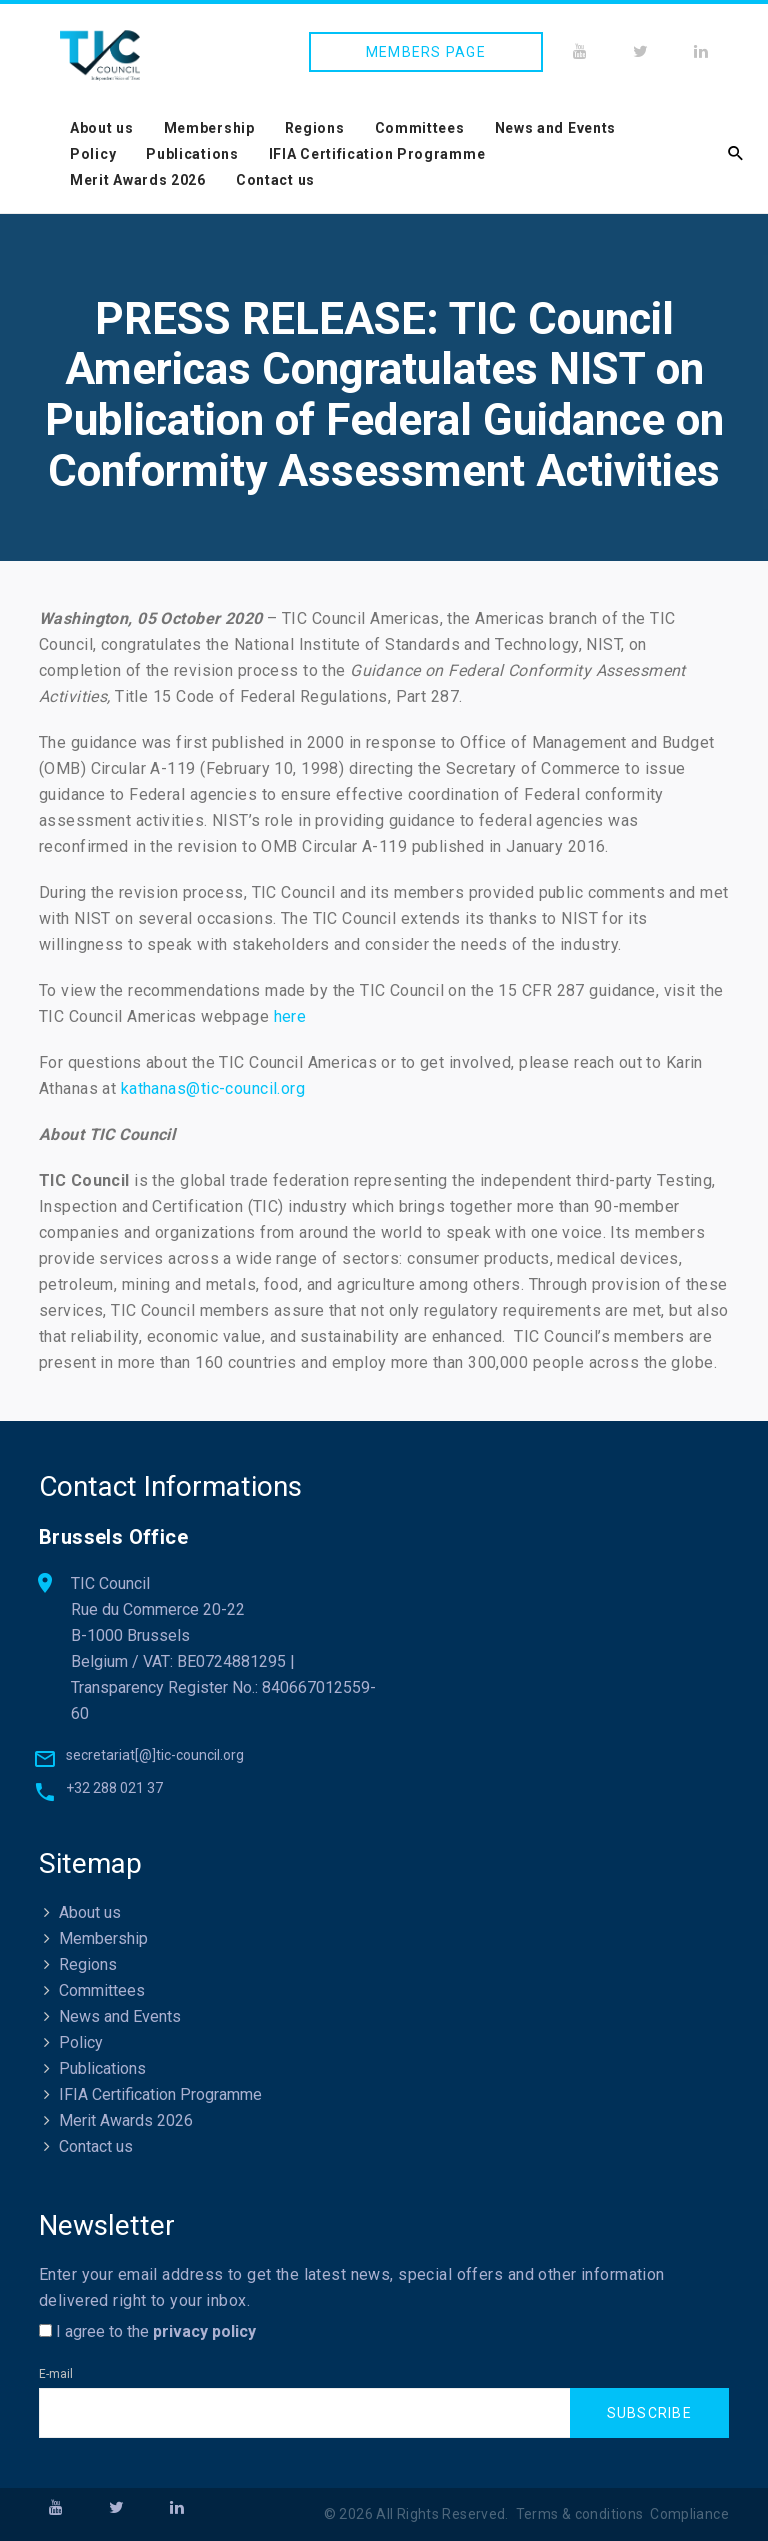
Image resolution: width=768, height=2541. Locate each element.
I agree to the (147, 2331)
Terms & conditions (580, 2515)
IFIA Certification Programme (377, 154)
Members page (426, 52)
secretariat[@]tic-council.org (155, 1755)
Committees (420, 128)
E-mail (56, 2374)
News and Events (556, 128)
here (290, 1016)
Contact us (275, 180)
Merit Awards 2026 (138, 180)
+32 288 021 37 (114, 1788)
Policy (93, 154)
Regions (315, 128)
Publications (192, 154)
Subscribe (649, 2414)
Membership (209, 128)
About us (102, 128)
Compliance (689, 2515)
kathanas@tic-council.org (213, 1088)
